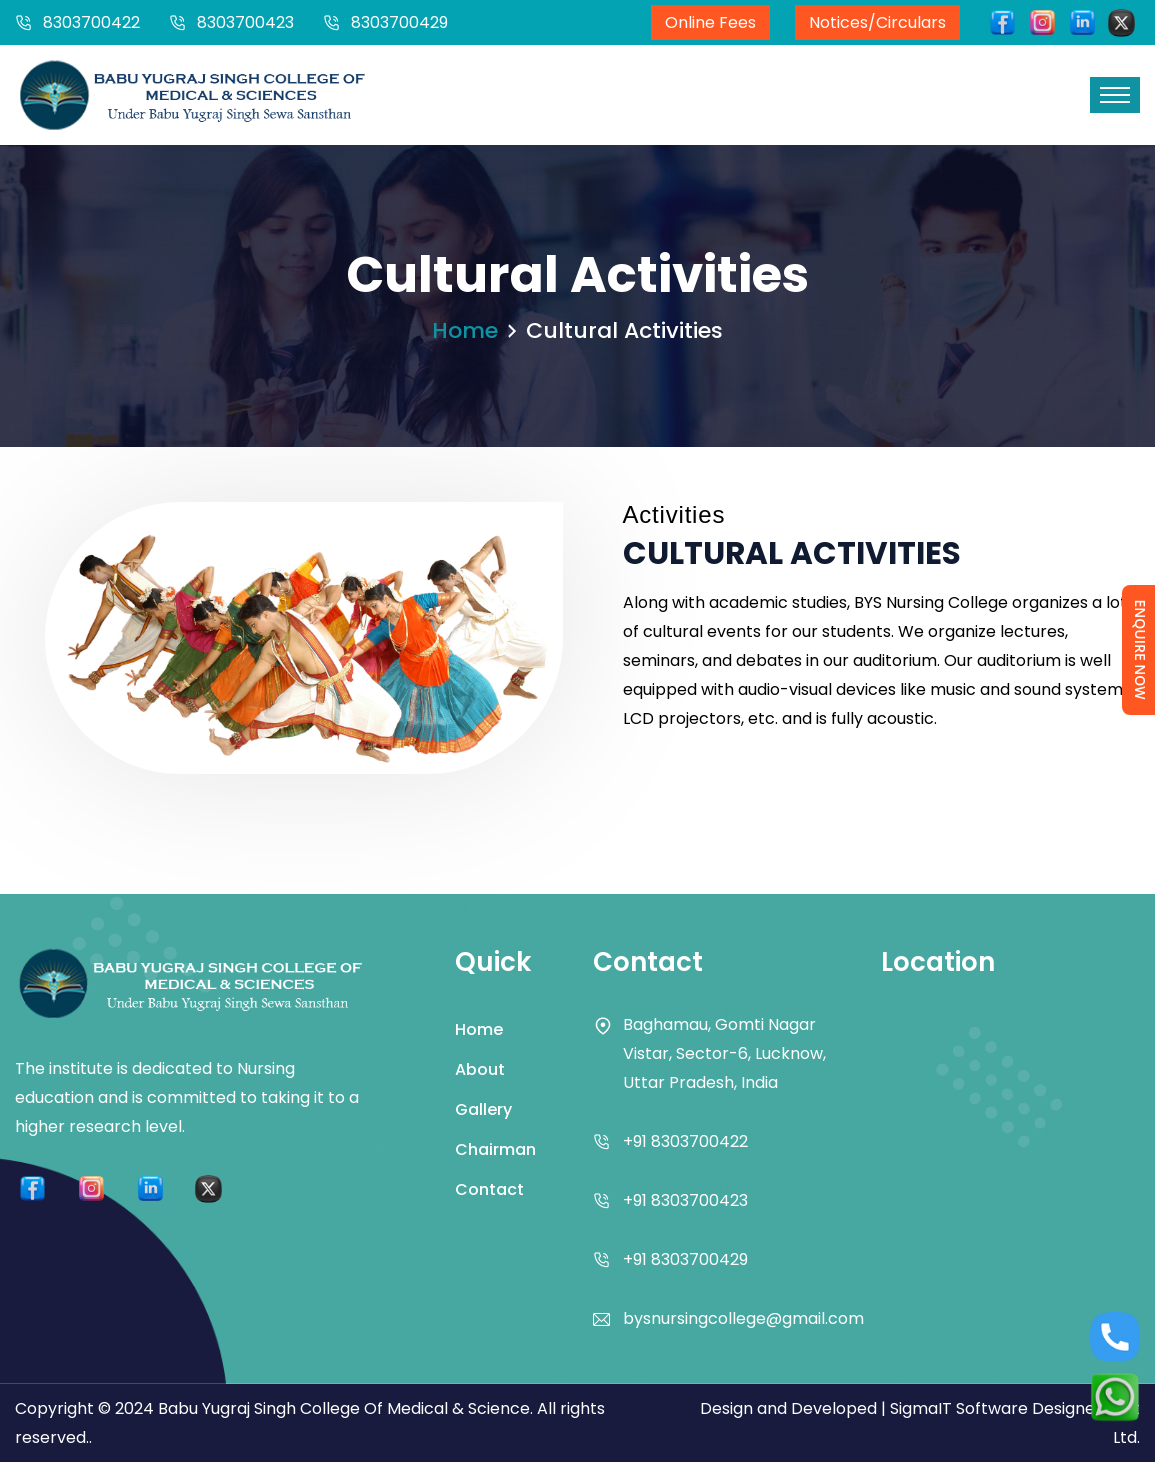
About (480, 1069)
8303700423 (245, 22)
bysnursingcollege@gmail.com (743, 1318)
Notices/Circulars (877, 22)
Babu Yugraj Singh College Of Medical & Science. (345, 1408)
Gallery (483, 1109)
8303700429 (399, 22)
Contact (489, 1189)
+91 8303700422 (685, 1141)
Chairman (495, 1149)
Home (465, 330)
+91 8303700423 (685, 1200)
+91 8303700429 (685, 1259)
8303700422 (91, 22)
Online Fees (710, 22)
